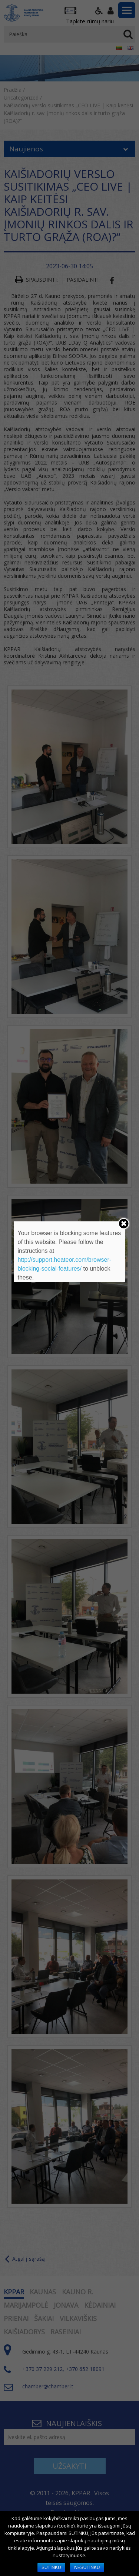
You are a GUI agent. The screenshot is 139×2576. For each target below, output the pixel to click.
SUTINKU (51, 2567)
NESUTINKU (87, 2567)
